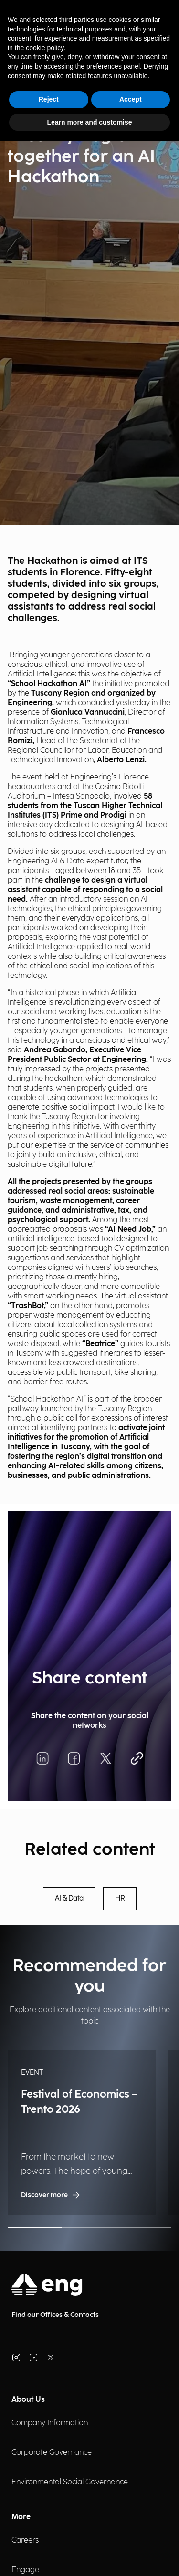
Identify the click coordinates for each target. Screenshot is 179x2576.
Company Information (49, 2423)
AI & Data (69, 1898)
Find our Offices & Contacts (55, 2315)
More (21, 2517)
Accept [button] (130, 99)
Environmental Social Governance (69, 2482)
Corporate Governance (51, 2452)
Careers (25, 2540)
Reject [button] (49, 99)
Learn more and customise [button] (89, 122)
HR (120, 1898)
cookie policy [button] (44, 48)
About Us (28, 2399)
